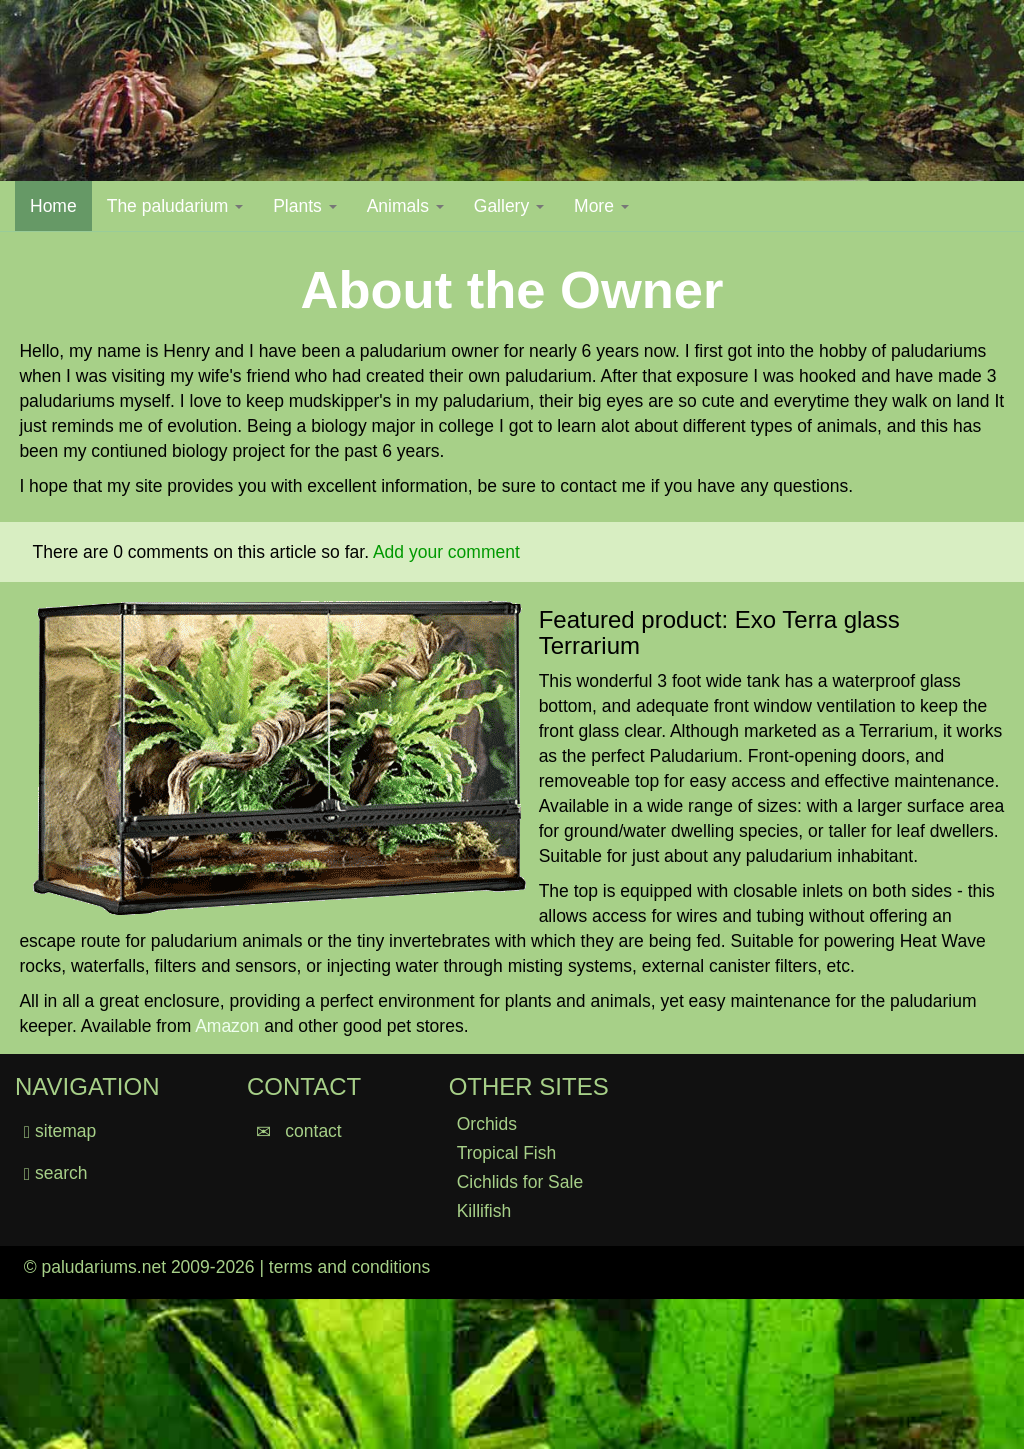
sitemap (65, 1131)
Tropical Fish (507, 1153)
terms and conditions (349, 1267)
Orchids (487, 1124)
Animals (405, 206)
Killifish (484, 1211)
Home (61, 205)
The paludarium (175, 206)
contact (299, 1131)
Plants (305, 206)
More (601, 206)
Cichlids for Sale (520, 1182)
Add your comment (446, 552)
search (56, 1173)
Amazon (227, 1026)
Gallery (509, 206)
